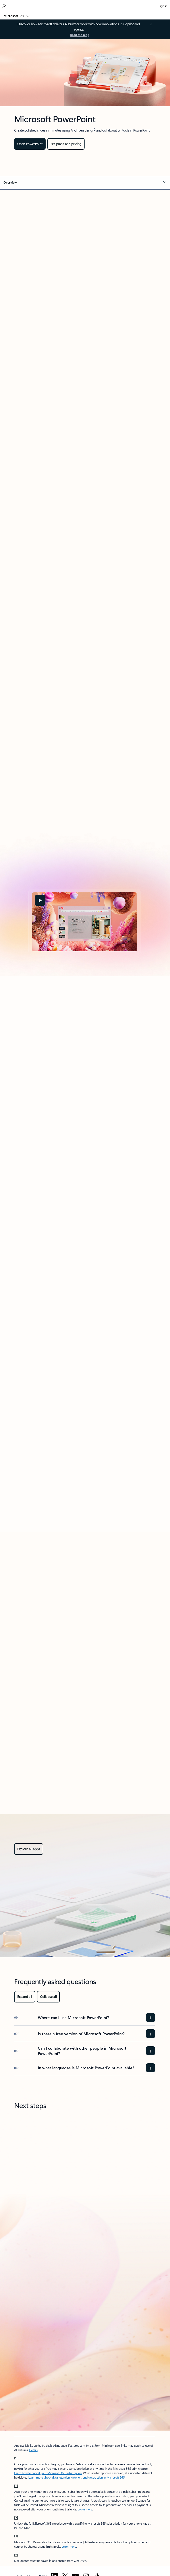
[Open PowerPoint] (30, 144)
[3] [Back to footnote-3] (16, 2517)
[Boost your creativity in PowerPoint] (66, 144)
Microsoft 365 (14, 16)
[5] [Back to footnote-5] (16, 2554)
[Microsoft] (85, 3)
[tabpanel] (84, 922)
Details (33, 2450)
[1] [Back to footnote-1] (16, 2458)
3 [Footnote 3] (94, 129)
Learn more (85, 2509)
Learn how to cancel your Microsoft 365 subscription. (48, 2473)
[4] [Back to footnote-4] (16, 2535)
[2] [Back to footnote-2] (16, 2485)
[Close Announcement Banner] (150, 24)
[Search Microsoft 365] (4, 5)
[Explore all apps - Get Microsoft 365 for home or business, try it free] (28, 1849)
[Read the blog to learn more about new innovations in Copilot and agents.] (79, 35)
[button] (85, 182)
